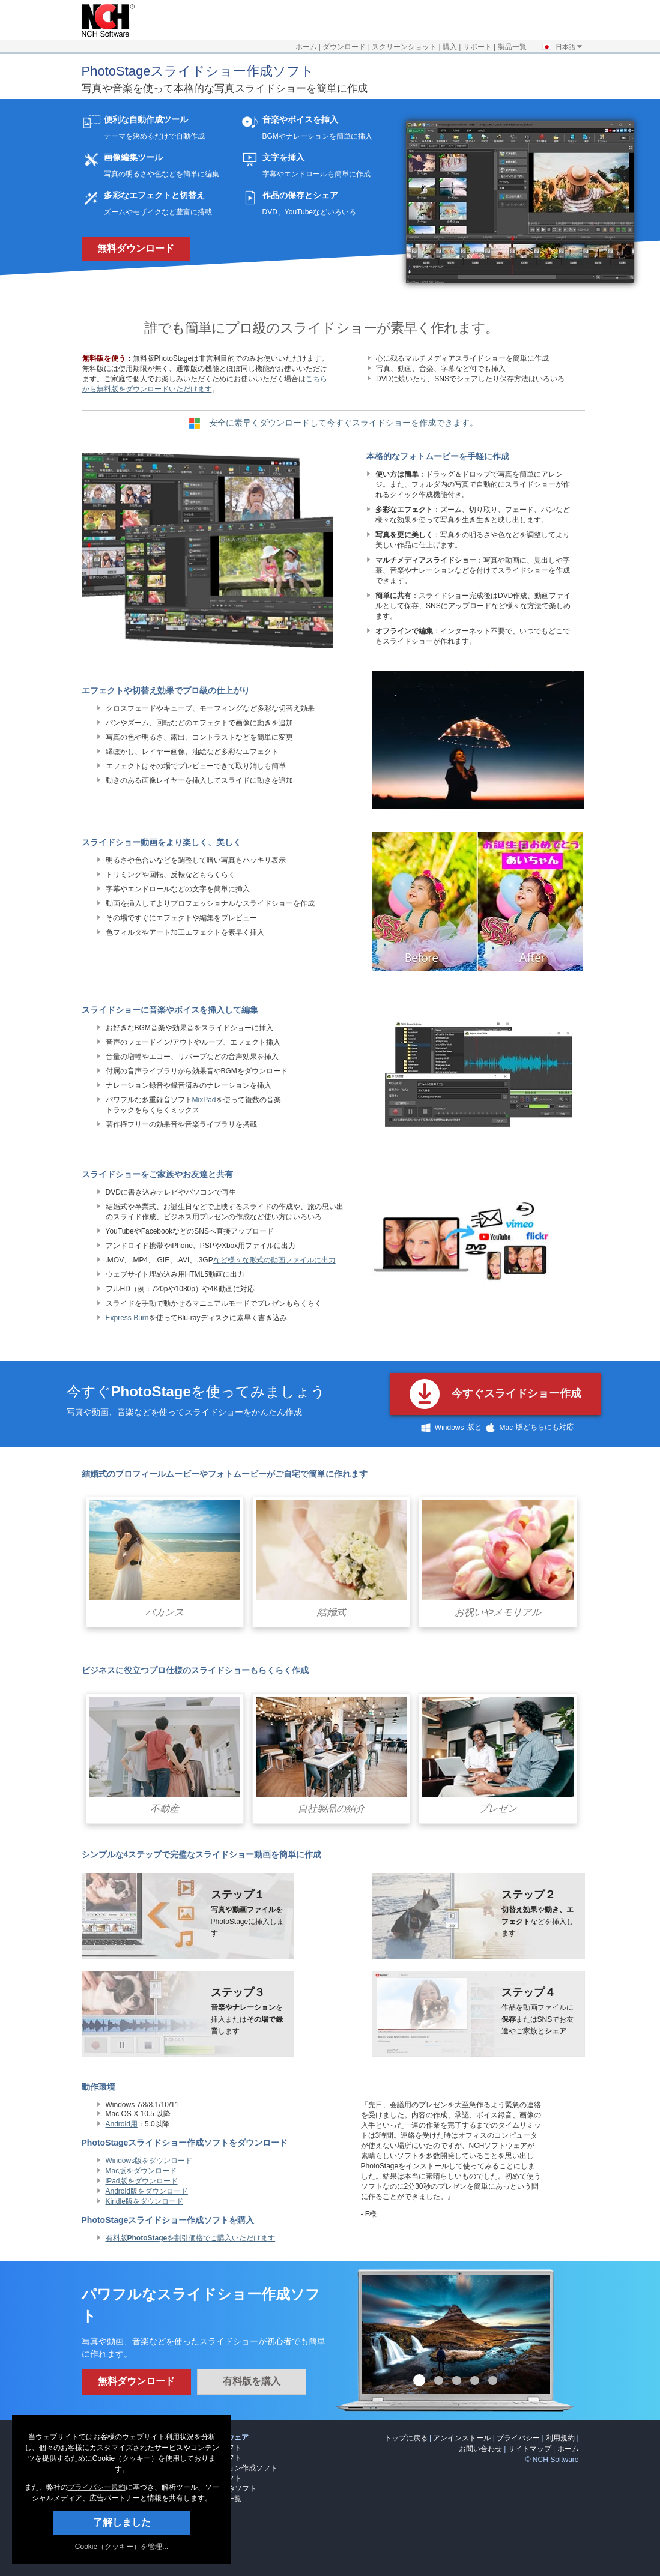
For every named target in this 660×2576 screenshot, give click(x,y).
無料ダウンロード (135, 248)
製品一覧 (512, 47)
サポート (477, 47)
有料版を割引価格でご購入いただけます (191, 2238)
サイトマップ (529, 2449)
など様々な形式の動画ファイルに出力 (274, 1260)
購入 (450, 47)
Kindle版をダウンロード (144, 2201)
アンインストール (462, 2438)
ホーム (306, 47)
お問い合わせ (480, 2449)
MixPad (204, 1100)
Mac (497, 1428)
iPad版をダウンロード (142, 2181)
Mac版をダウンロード (141, 2171)
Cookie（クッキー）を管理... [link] (121, 2546)
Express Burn (127, 1318)
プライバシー (518, 2438)
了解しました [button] (122, 2522)
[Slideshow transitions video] (478, 807)
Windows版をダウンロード (149, 2160)
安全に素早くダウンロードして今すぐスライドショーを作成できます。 (343, 422)
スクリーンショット (404, 47)
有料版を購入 (251, 2381)
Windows (440, 1428)
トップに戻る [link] (406, 2438)
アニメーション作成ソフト (234, 2468)
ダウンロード (344, 47)
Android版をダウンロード (147, 2191)
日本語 (562, 46)
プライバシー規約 (97, 2487)
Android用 (122, 2124)
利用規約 (560, 2438)
